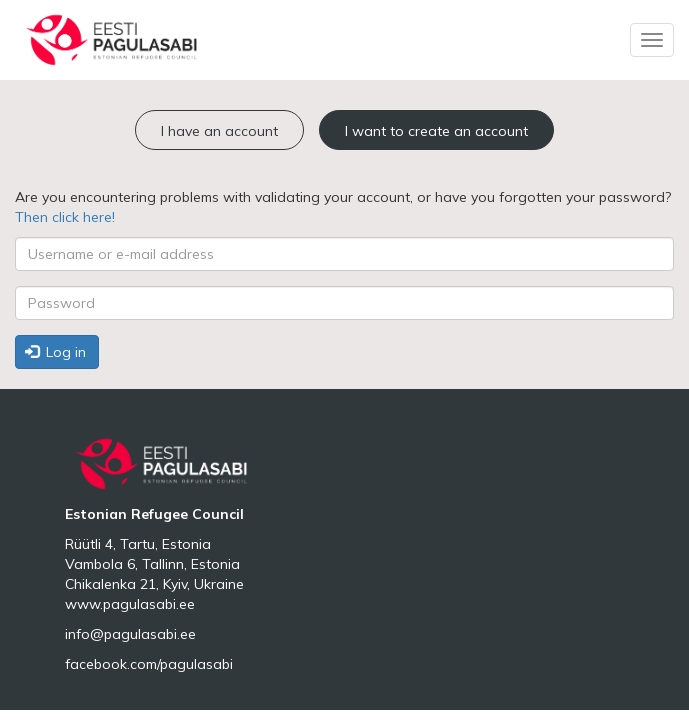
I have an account (219, 131)
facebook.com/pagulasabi (149, 664)
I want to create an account (436, 131)
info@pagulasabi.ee (130, 634)
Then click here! (65, 217)
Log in (56, 352)
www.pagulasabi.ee (130, 604)
